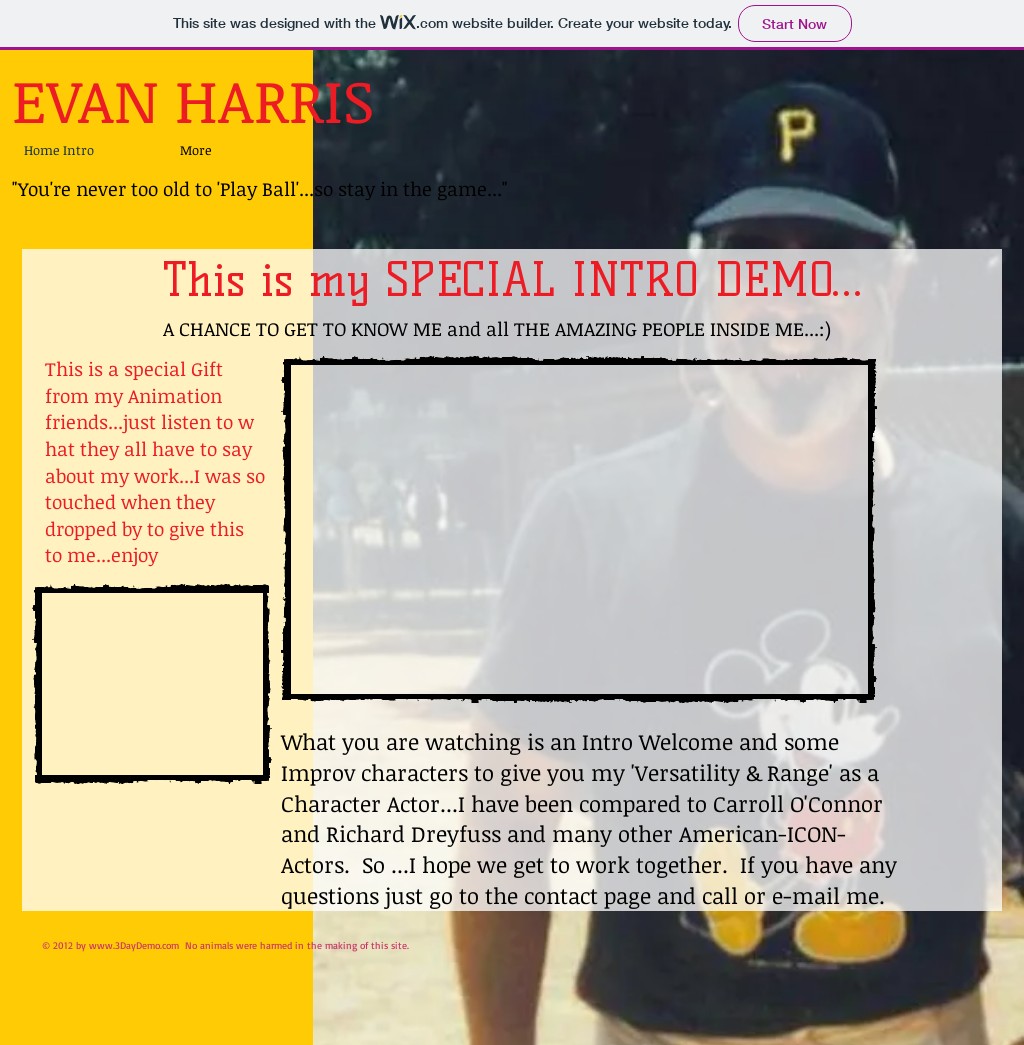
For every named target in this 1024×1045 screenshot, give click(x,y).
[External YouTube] (152, 684)
